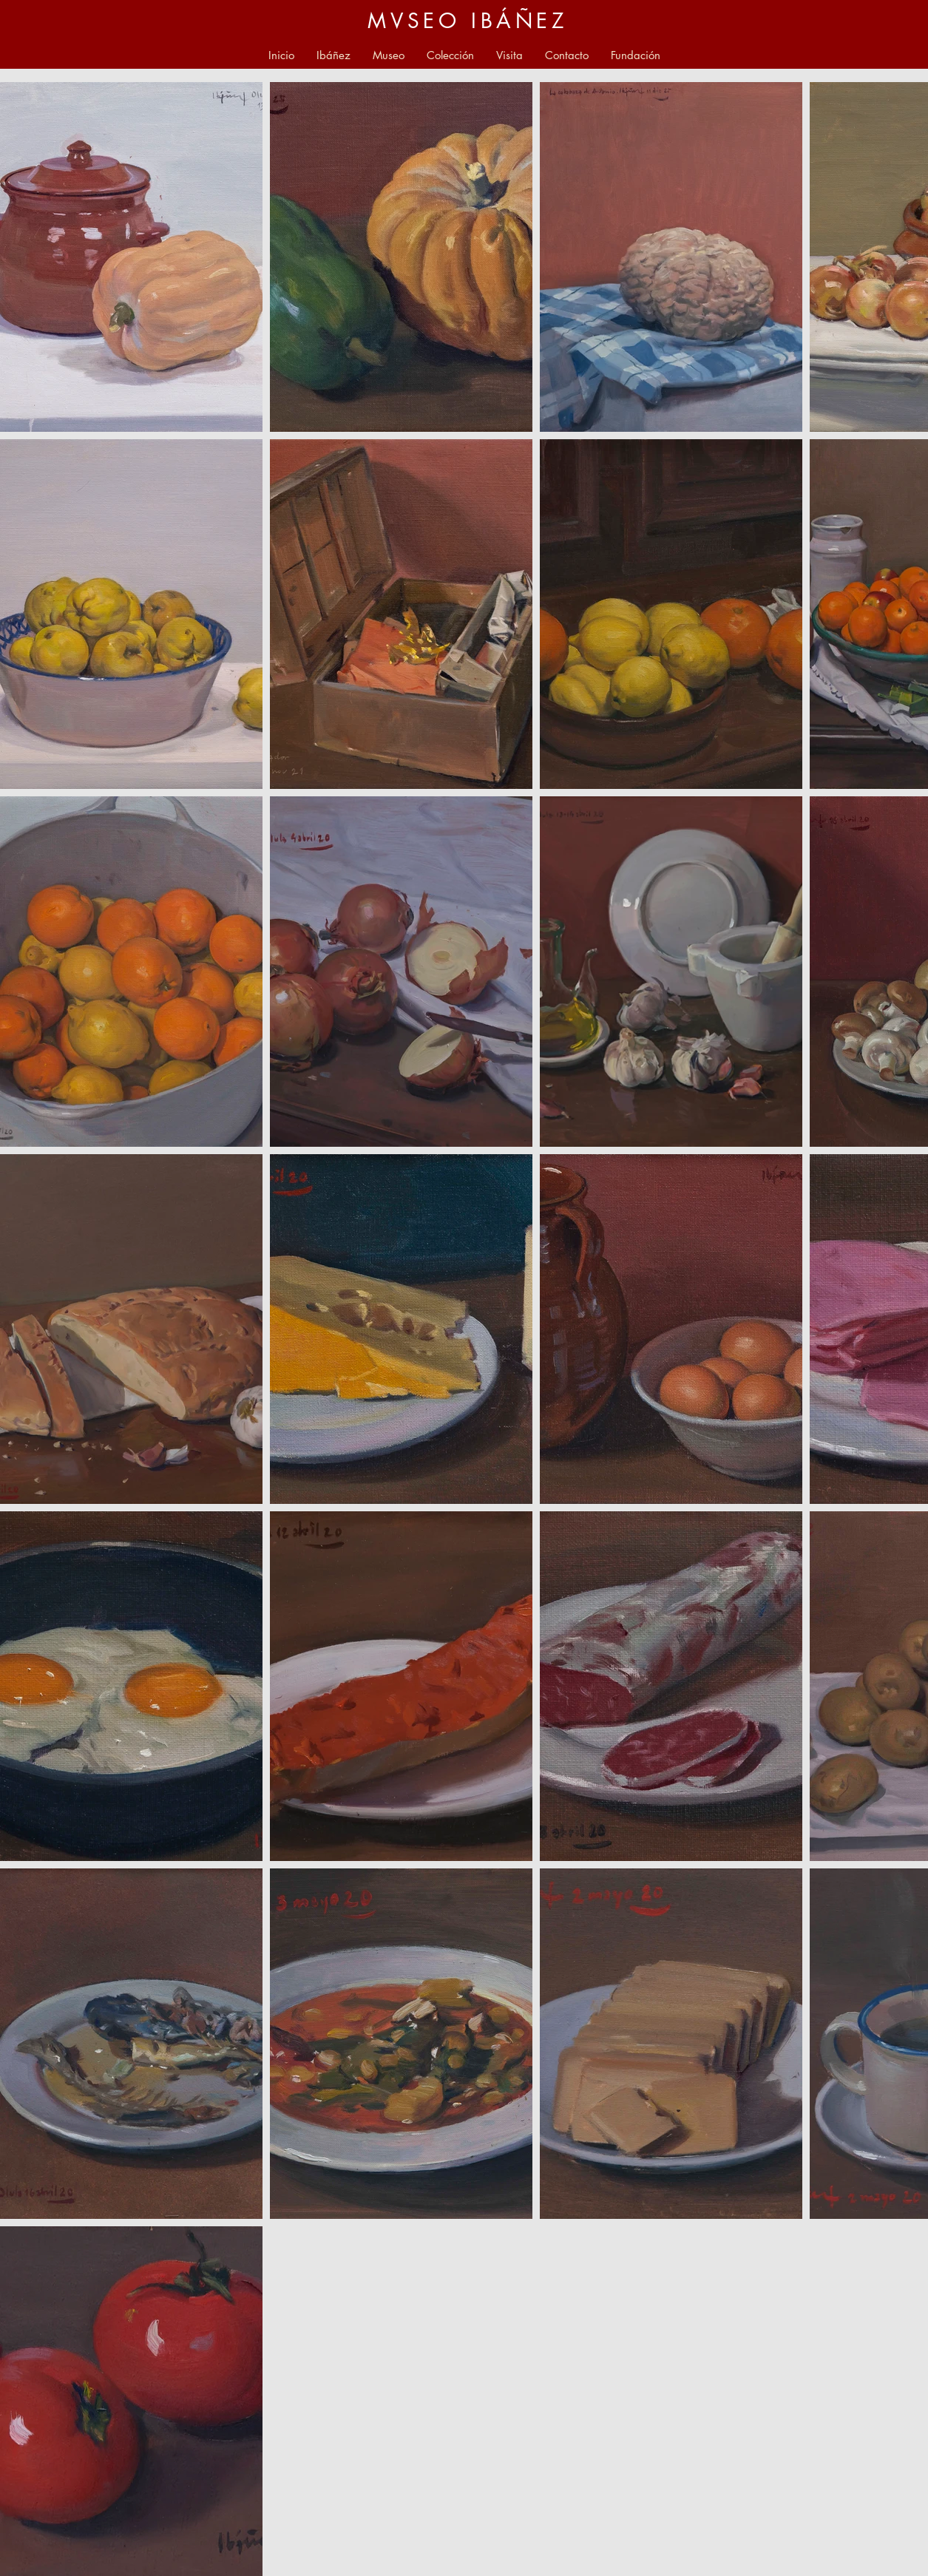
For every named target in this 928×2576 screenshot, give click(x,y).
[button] (389, 55)
